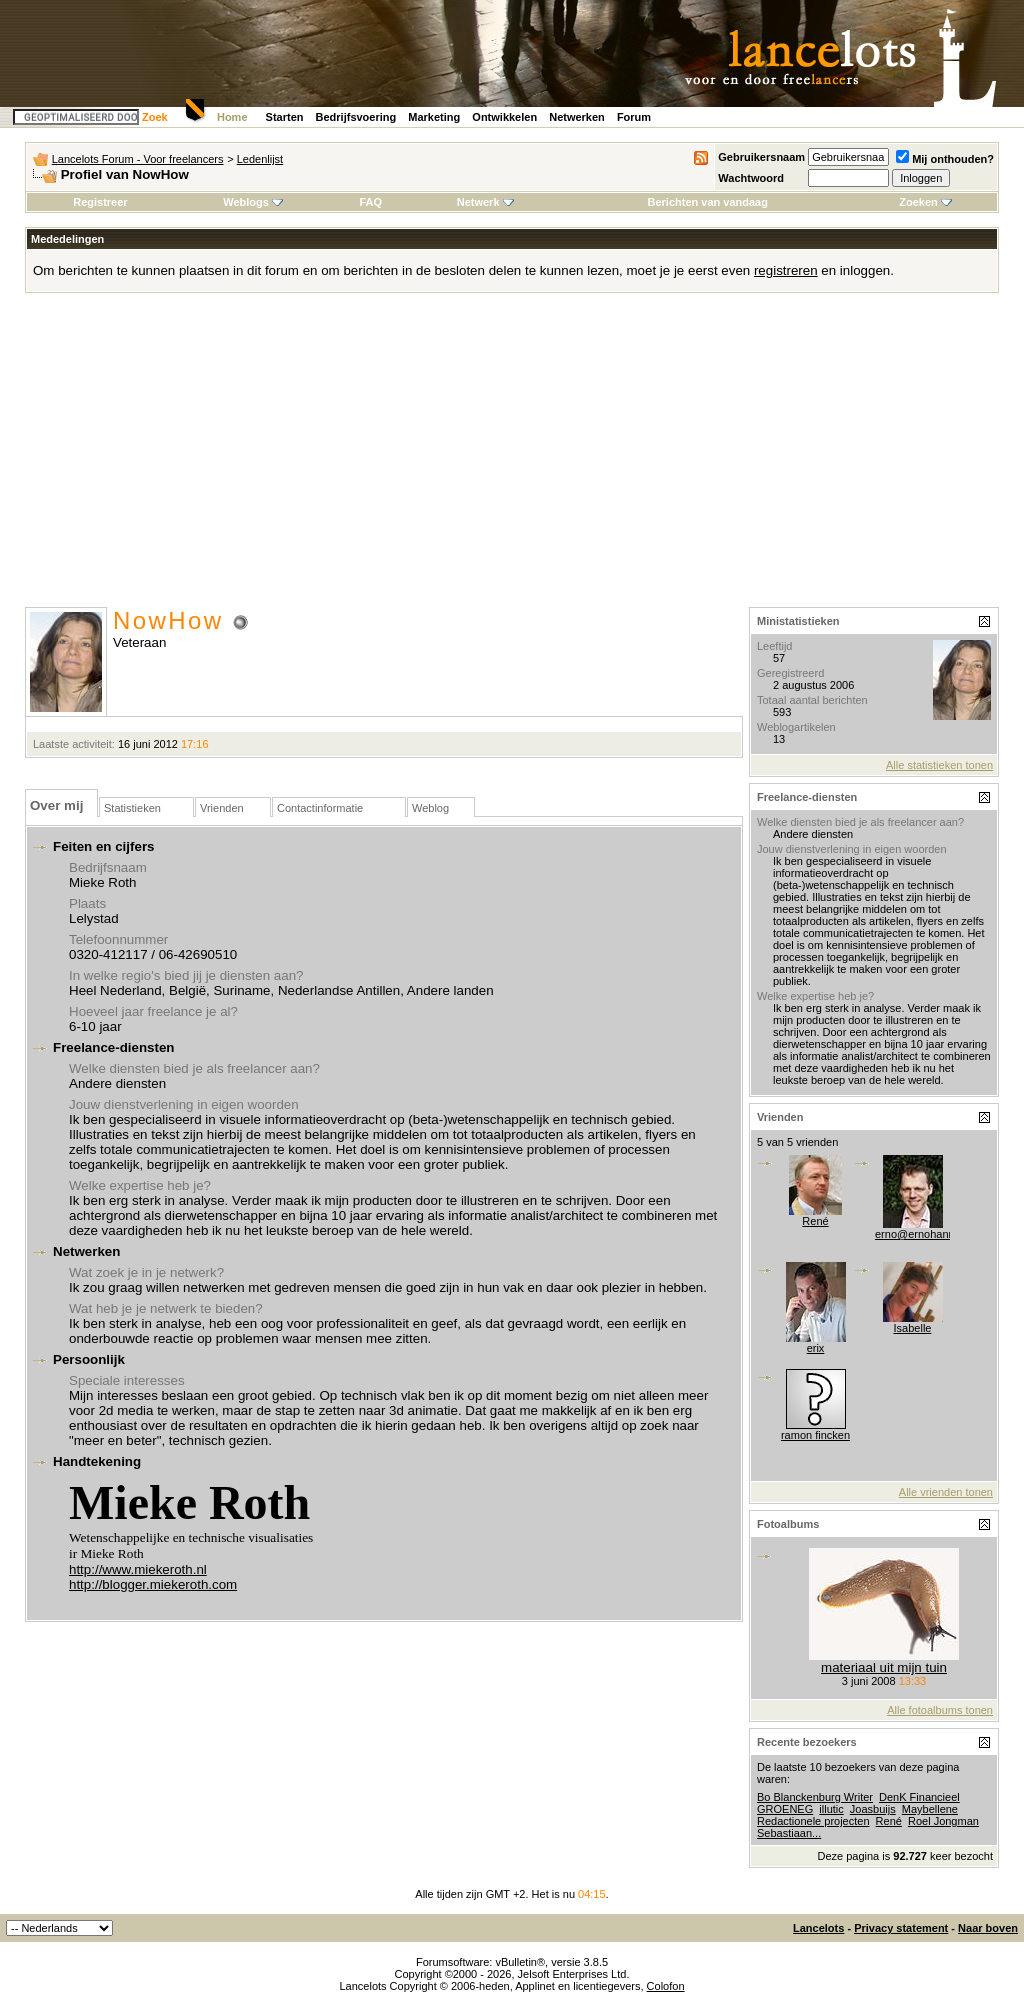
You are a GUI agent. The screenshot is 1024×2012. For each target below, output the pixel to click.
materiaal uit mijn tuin (884, 1667)
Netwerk (485, 202)
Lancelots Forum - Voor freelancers (138, 159)
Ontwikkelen (504, 117)
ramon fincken (815, 1435)
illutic (831, 1809)
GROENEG (785, 1809)
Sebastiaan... (789, 1833)
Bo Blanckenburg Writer (815, 1797)
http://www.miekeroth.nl (138, 1569)
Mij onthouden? (945, 159)
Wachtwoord (751, 178)
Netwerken (577, 117)
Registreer (100, 202)
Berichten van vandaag (707, 202)
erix (816, 1348)
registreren (786, 270)
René (815, 1221)
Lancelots (818, 1928)
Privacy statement (901, 1928)
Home (232, 117)
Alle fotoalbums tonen (940, 1710)
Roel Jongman (943, 1821)
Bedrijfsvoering (356, 117)
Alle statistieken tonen (939, 765)
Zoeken (925, 202)
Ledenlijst (260, 159)
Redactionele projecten (813, 1821)
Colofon (666, 1986)
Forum (634, 117)
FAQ (370, 202)
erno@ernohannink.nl (927, 1234)
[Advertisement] (512, 457)
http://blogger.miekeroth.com (153, 1584)
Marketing (434, 117)
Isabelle (913, 1328)
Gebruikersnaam (761, 157)
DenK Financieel (919, 1797)
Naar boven (988, 1928)
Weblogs (253, 202)
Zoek (155, 117)
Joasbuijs (873, 1809)
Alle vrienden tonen (946, 1492)
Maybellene (930, 1809)
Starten (285, 117)
